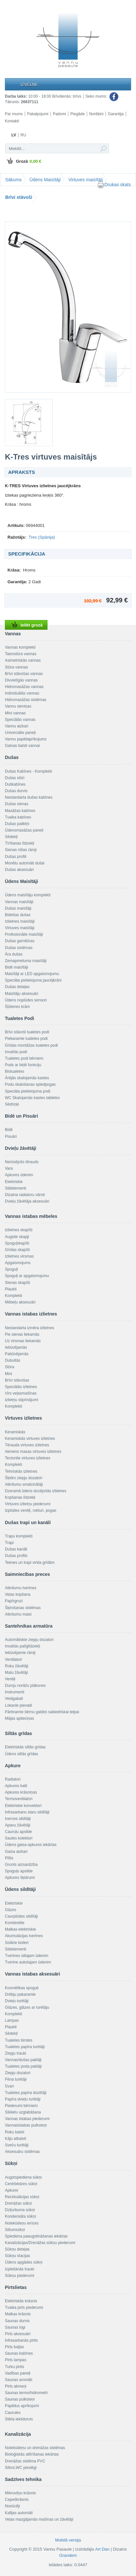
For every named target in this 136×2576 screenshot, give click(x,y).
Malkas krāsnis (18, 2314)
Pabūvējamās (17, 1354)
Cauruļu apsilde (18, 1831)
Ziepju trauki (15, 2053)
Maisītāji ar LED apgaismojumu (32, 973)
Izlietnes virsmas (19, 1256)
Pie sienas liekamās (22, 1334)
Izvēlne (29, 84)
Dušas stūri (14, 778)
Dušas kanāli (16, 1549)
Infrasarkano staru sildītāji (27, 1812)
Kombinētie (14, 1923)
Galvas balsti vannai (22, 745)
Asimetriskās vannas (23, 660)
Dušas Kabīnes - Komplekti (28, 771)
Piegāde (77, 114)
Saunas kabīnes (19, 2353)
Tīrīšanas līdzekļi (19, 843)
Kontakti (12, 121)
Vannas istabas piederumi (27, 2118)
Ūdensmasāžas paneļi (24, 830)
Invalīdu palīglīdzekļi (22, 1646)
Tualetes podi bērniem (24, 1058)
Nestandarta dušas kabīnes (28, 797)
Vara (9, 1168)
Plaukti (11, 1289)
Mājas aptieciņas (19, 1718)
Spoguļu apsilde (19, 1871)
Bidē (9, 1129)
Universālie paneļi (20, 732)
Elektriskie (14, 1181)
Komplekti (13, 1295)
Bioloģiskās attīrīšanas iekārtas (32, 2454)
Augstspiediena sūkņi (23, 2177)
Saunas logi (15, 2327)
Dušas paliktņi (17, 823)
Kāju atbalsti (15, 2138)
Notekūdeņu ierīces (21, 2223)
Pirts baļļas (14, 2347)
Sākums (13, 179)
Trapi (9, 1542)
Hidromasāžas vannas (24, 686)
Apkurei (11, 2190)
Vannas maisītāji (19, 902)
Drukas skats (114, 184)
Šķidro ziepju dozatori (23, 1478)
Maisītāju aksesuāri (21, 993)
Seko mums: (102, 97)
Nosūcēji (12, 2506)
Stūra (9, 1367)
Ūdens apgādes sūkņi (23, 2262)
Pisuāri (11, 1136)
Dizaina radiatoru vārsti (25, 1194)
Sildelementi (15, 1188)
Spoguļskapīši (17, 1243)
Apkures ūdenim (19, 1175)
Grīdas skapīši (17, 1249)
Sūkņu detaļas (17, 2249)
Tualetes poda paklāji (23, 2066)
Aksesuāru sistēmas (22, 2151)
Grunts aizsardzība (21, 1864)
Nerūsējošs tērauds (21, 1162)
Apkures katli (16, 1786)
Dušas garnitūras (19, 941)
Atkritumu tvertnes (20, 1588)
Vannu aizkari (16, 726)
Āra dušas (13, 954)
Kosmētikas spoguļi (21, 1988)
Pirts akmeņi (15, 2386)
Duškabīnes (15, 784)
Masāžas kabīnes (20, 810)
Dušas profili (15, 856)
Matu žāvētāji (16, 1672)
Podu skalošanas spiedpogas (30, 1084)
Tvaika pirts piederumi (24, 2307)
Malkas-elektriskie (20, 1929)
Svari (9, 2086)
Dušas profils (16, 1555)
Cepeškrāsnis (17, 2499)
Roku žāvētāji (16, 1666)
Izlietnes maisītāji (19, 921)
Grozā (23, 161)
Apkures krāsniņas (21, 1792)
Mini (8, 1373)
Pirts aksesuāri (18, 2334)
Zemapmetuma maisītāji (26, 960)
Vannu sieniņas (18, 706)
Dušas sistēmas (19, 947)
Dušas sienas (16, 804)
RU (23, 135)
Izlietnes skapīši (19, 1230)
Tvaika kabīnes (18, 817)
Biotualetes (14, 1071)
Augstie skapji (17, 1236)
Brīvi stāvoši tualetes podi (27, 1032)
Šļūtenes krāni (17, 1006)
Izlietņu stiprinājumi (21, 1400)
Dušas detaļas (17, 987)
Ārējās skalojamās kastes (27, 1078)
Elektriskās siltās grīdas (25, 1747)
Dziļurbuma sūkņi (20, 2210)
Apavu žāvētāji (17, 1825)
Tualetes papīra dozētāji (26, 2092)
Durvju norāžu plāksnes (25, 1685)
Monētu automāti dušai (24, 863)
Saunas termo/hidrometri (26, 2392)
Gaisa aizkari (16, 1851)
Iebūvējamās (16, 1347)
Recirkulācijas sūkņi (22, 2197)
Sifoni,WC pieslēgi (20, 2467)
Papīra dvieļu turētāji (22, 2099)
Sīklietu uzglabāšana (23, 2112)
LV (13, 135)
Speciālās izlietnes (21, 1386)
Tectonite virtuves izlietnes (27, 1458)
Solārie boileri (17, 1942)
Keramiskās (15, 1432)
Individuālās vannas (22, 693)
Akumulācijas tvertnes (24, 1936)
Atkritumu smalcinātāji (24, 1484)
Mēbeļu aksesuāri (20, 1302)
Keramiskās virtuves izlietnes (30, 1438)
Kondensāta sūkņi (20, 2216)
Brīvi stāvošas (17, 1380)
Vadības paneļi (18, 2373)
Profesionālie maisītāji (24, 934)
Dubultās (12, 1360)
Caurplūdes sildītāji (21, 1916)
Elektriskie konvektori (23, 1805)
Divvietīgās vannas (21, 680)
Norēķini (96, 114)
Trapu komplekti (19, 1536)
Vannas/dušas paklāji (23, 2060)
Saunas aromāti (18, 2379)
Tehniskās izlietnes (21, 1471)
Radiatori (12, 1779)
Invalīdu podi (16, 1052)
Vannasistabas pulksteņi (26, 2125)
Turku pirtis (14, 2366)
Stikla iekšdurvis (19, 2419)
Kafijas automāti (19, 2513)
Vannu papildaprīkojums (26, 739)
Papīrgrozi (14, 1601)
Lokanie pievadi (18, 1705)
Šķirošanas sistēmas (23, 1607)
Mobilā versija (68, 2540)
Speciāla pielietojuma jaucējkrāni (33, 980)
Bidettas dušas (18, 915)
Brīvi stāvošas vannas (24, 673)
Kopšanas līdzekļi (20, 1497)
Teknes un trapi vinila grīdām (30, 1562)
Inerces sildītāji (18, 1818)
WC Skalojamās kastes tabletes (32, 1097)
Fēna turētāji (16, 2079)
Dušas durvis (16, 791)
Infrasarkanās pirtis (21, 2340)
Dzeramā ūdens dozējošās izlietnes (35, 1491)
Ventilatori (13, 1659)
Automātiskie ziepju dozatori (29, 1639)
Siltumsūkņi (15, 2229)
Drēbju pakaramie (20, 1994)
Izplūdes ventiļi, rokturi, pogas (30, 1510)
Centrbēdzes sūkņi (21, 2184)
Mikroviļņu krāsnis (20, 2493)
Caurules (12, 2412)
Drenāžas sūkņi (18, 2203)
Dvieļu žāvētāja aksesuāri (27, 1201)
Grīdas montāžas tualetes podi (31, 1045)
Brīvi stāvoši (18, 197)
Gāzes (10, 1910)
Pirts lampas (15, 2360)
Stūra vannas (16, 667)
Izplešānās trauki (19, 2269)
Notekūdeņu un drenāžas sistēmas (35, 2447)
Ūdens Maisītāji (45, 179)
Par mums (14, 114)
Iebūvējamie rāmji (20, 1652)
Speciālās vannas (20, 719)
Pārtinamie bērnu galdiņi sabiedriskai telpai (42, 1712)
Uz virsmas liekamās (23, 1341)
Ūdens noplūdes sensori (26, 1000)
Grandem (68, 2555)
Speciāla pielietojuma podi (27, 1091)
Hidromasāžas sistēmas (25, 699)
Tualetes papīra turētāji (25, 2047)
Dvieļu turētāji (17, 2001)
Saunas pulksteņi (19, 2399)
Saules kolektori (19, 1838)
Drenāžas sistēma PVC (25, 2461)
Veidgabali (14, 1698)
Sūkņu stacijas (17, 2255)
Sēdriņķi (12, 1104)
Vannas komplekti (20, 647)
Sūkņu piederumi (19, 2275)
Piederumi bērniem (21, 2105)
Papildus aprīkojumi (22, 2406)
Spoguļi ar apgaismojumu (27, 1276)
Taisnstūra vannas (20, 654)
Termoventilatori (19, 1799)
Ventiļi (10, 1679)
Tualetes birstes (18, 2040)
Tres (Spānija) (42, 537)
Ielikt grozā (26, 625)
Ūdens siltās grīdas (21, 1754)
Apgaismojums (18, 1262)
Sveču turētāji (17, 2145)
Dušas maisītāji (18, 908)
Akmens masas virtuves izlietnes (33, 1451)
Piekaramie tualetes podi (26, 1038)
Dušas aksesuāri (19, 869)
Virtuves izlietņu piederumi (27, 1504)
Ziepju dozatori (18, 2073)
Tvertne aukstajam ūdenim (28, 1962)
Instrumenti (14, 1692)
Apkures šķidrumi (20, 1877)
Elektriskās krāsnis (21, 2301)
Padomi (59, 114)
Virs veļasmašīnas (20, 1393)
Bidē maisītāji (16, 967)
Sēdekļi (11, 836)
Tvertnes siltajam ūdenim (26, 1955)
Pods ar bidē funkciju (23, 1065)
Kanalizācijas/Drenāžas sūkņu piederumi (40, 2242)
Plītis (9, 1858)
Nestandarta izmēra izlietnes (29, 1328)
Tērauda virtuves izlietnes (27, 1445)
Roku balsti (14, 2132)
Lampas (12, 2020)
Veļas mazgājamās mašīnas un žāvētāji (39, 2519)
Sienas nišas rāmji (20, 849)
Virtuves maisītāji (85, 179)
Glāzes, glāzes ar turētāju (27, 2007)
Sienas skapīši (17, 1282)
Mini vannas (15, 713)
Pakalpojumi (37, 114)
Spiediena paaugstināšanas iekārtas (36, 2236)
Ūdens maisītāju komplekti (27, 895)
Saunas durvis (17, 2321)
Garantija (116, 114)
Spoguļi (11, 1269)
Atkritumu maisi (18, 1614)
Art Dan (103, 2549)
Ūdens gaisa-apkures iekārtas (31, 1844)
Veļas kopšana (17, 1594)
